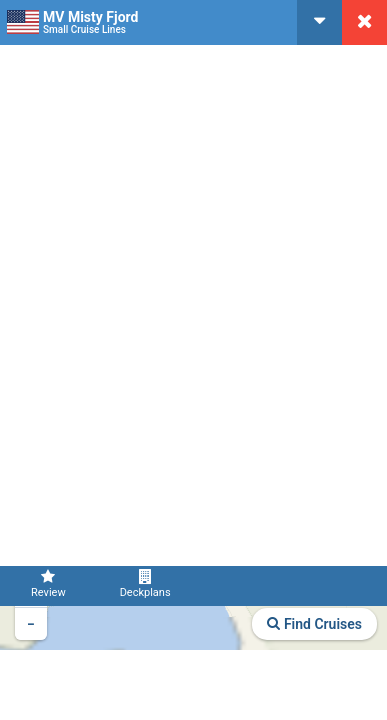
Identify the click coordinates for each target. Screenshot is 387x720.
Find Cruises (314, 624)
